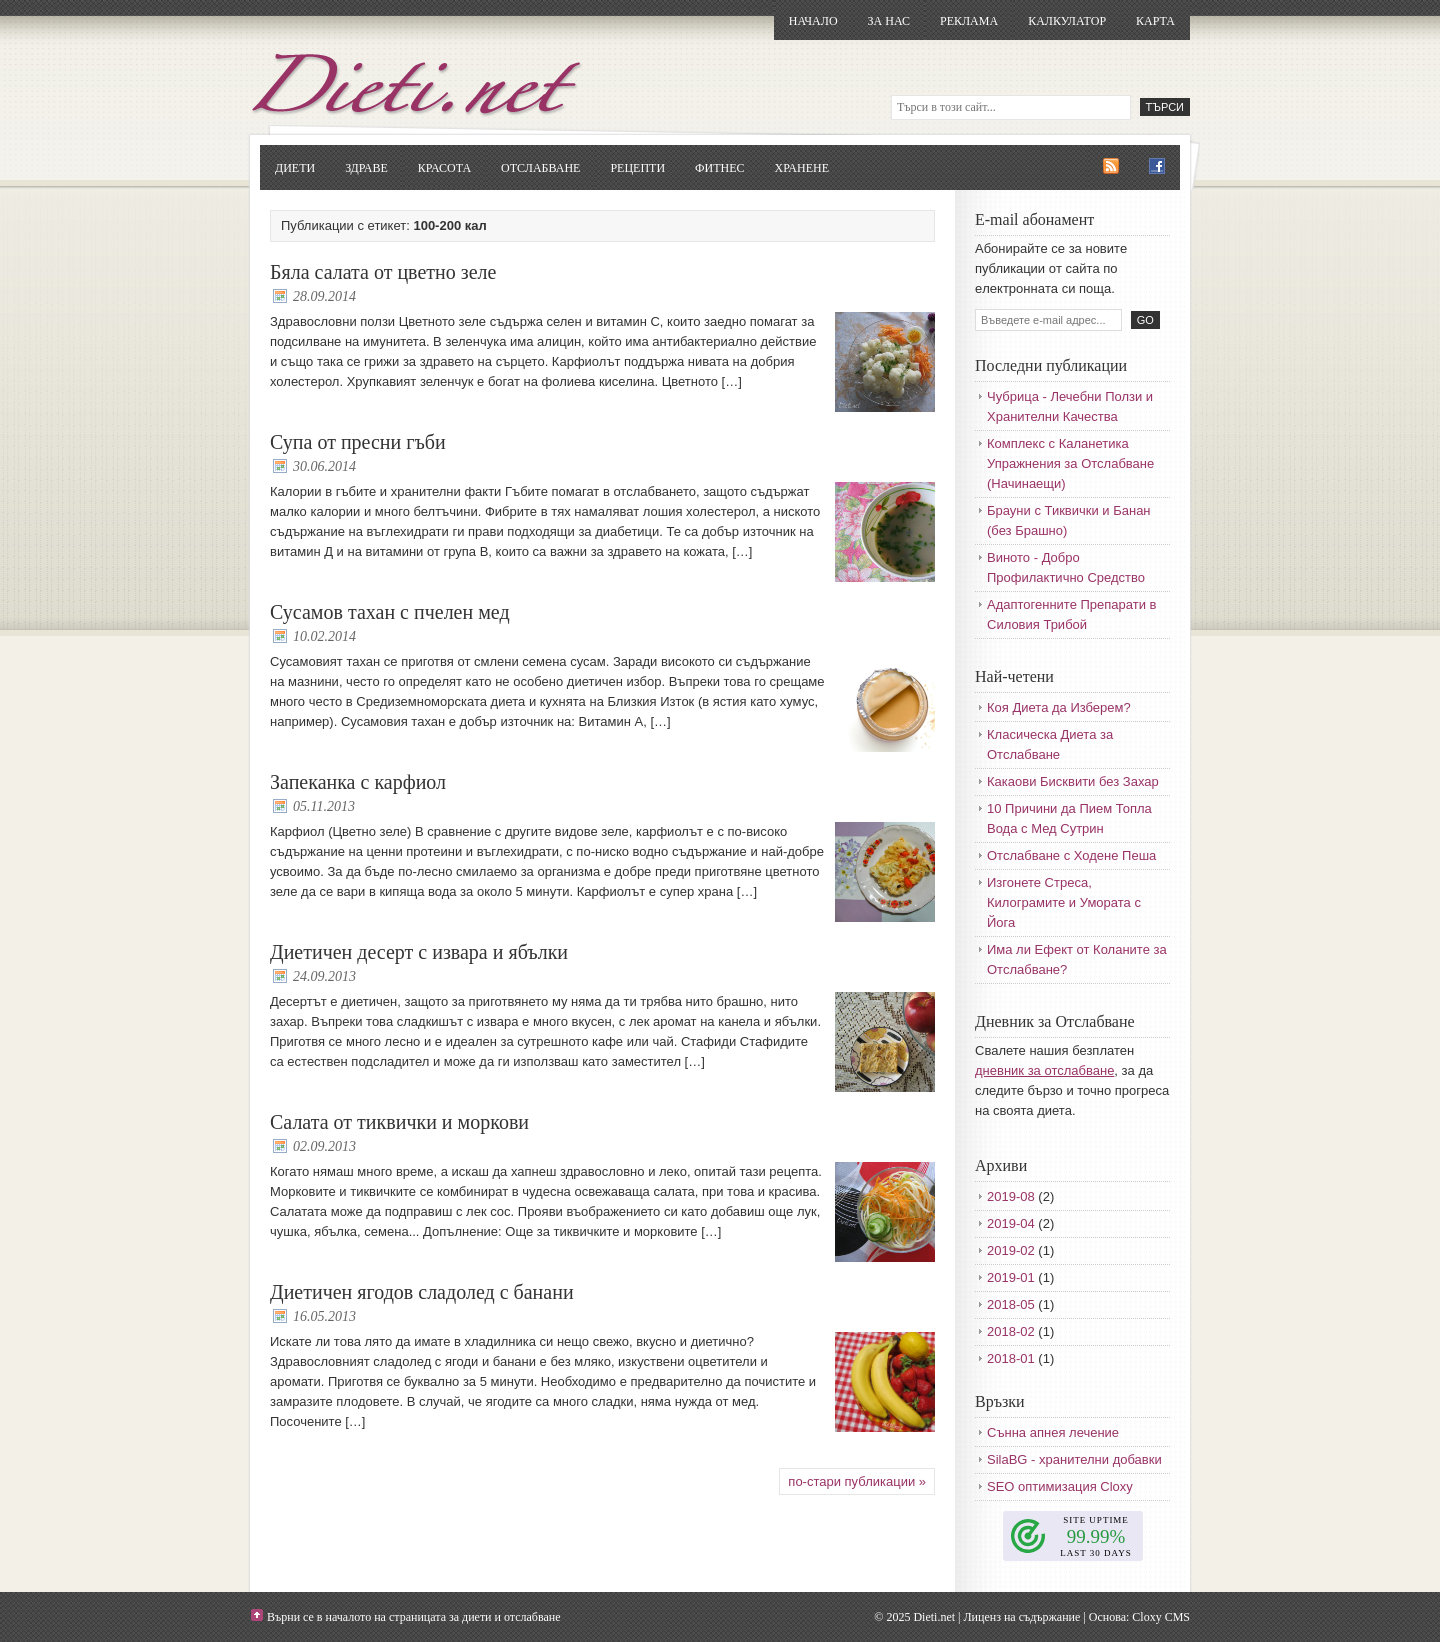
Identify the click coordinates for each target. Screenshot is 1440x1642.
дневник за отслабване (1044, 1070)
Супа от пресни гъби (358, 442)
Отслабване (540, 168)
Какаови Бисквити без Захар (1073, 781)
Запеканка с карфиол (358, 782)
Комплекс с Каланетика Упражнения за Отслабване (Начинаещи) (1070, 463)
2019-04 (1011, 1223)
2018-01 (1011, 1358)
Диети (295, 168)
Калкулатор (1067, 21)
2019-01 (1011, 1277)
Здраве (366, 168)
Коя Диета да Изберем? (1059, 707)
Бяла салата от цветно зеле (383, 272)
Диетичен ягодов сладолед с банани (422, 1292)
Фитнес (719, 168)
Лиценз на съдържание (1021, 1617)
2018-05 (1011, 1304)
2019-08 (1011, 1196)
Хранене (802, 168)
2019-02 (1011, 1250)
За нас (889, 21)
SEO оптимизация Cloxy (1060, 1486)
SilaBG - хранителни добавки (1074, 1459)
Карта (1155, 21)
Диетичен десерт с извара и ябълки (419, 952)
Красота (444, 168)
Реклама (969, 21)
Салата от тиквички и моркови (399, 1122)
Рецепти (637, 168)
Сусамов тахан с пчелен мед (390, 612)
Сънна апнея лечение (1053, 1432)
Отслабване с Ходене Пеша (1071, 855)
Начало (813, 21)
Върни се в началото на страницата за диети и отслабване (414, 1617)
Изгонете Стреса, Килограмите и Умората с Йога (1064, 902)
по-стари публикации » (857, 1481)
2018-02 (1011, 1331)
